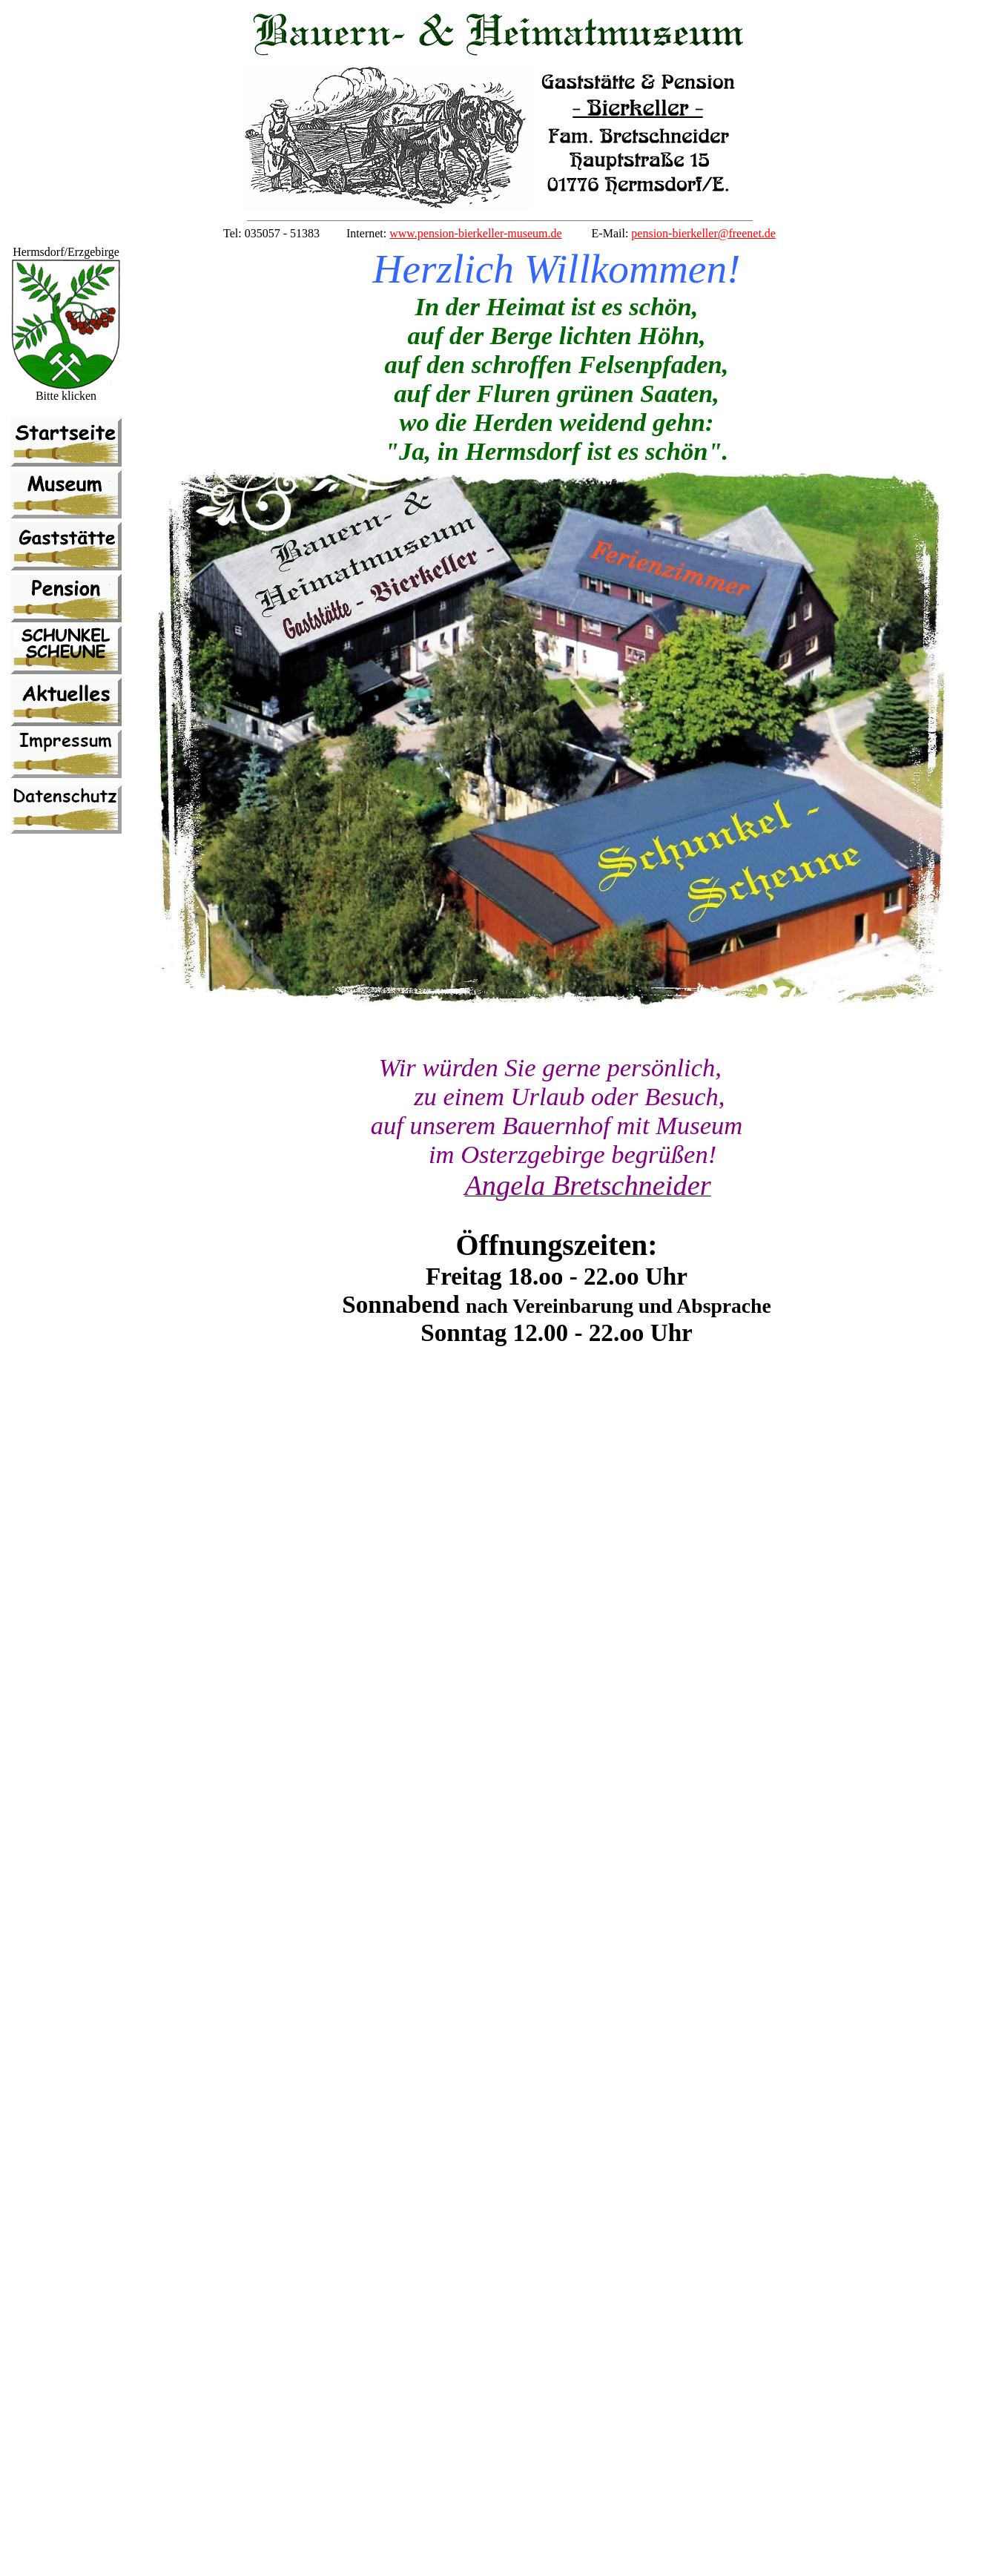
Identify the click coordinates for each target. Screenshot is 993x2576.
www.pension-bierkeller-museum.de (475, 233)
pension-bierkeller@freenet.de (703, 233)
